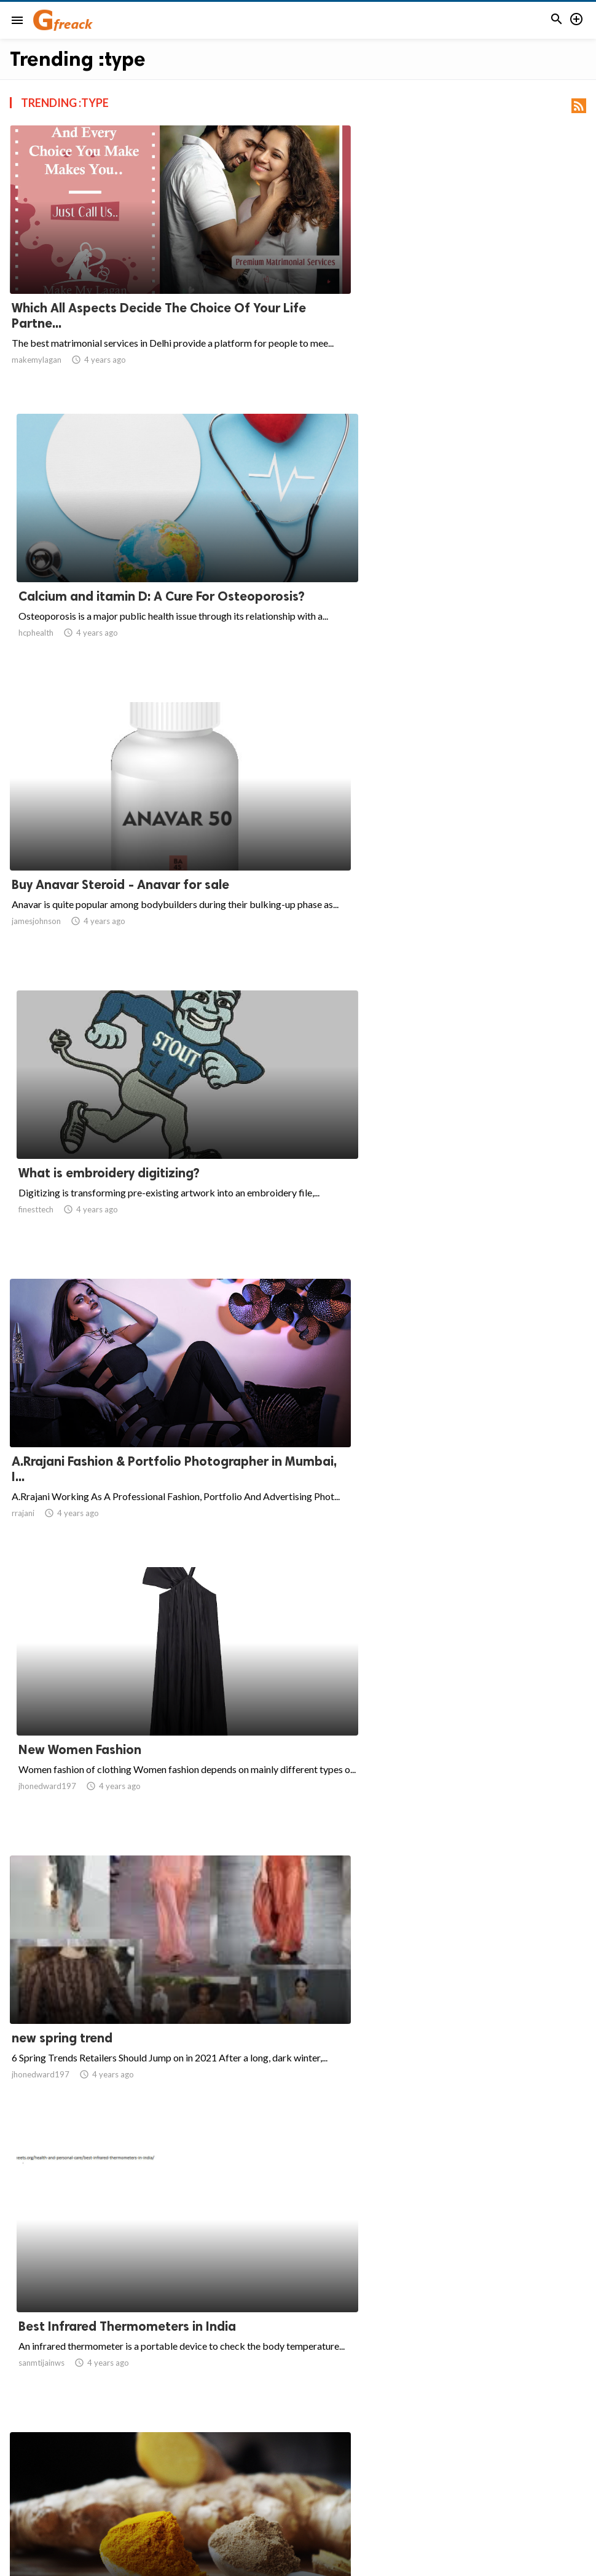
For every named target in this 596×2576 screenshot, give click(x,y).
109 (324, 2457)
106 (243, 2457)
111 (379, 2457)
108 (297, 2457)
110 (351, 2457)
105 (216, 2457)
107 (270, 2457)
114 (460, 2457)
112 (406, 2457)
